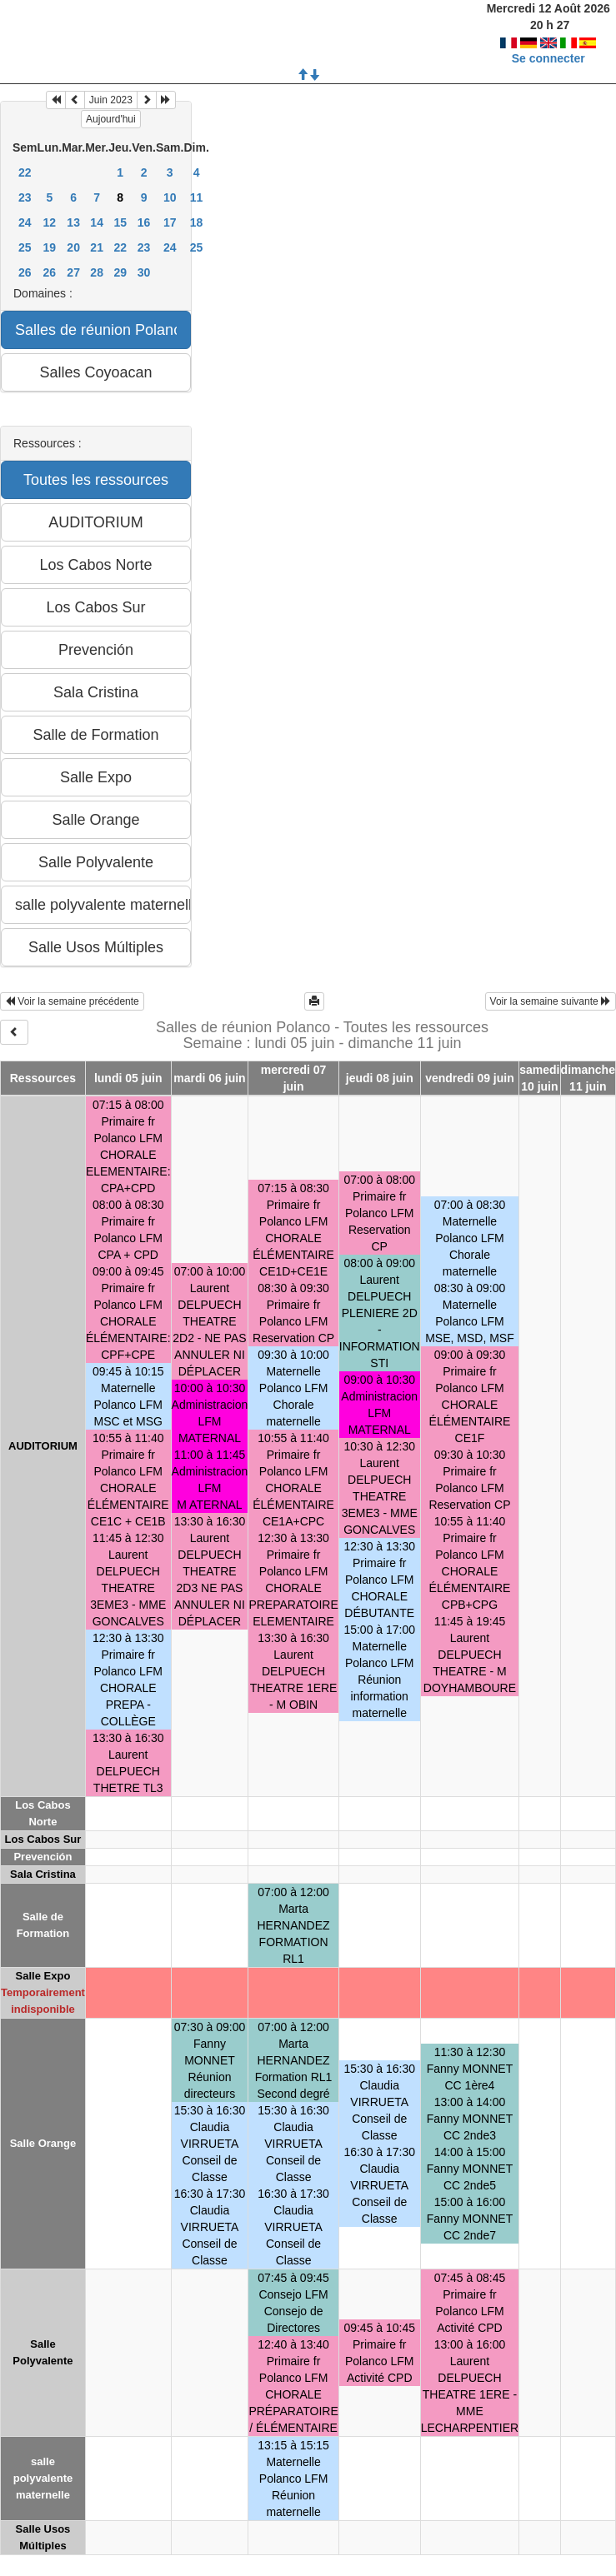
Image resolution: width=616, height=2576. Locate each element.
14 (96, 222)
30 (144, 272)
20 (73, 247)
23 (25, 197)
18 (196, 222)
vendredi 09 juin (469, 1078)
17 (170, 222)
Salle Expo (43, 1975)
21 (96, 247)
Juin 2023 (111, 100)
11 (196, 197)
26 (25, 272)
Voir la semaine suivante (550, 1001)
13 (73, 222)
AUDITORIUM (43, 1446)
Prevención (42, 1856)
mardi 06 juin (209, 1078)
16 (144, 222)
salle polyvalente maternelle (43, 2478)
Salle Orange (43, 2143)
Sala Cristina (43, 1874)
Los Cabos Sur (43, 1839)
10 (170, 197)
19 (50, 247)
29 (120, 272)
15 (120, 222)
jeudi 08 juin (379, 1078)
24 (25, 222)
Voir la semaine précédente (72, 1001)
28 (96, 272)
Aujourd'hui (111, 119)
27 (73, 272)
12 (50, 222)
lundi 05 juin (128, 1078)
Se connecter (548, 58)
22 (25, 172)
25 (25, 247)
